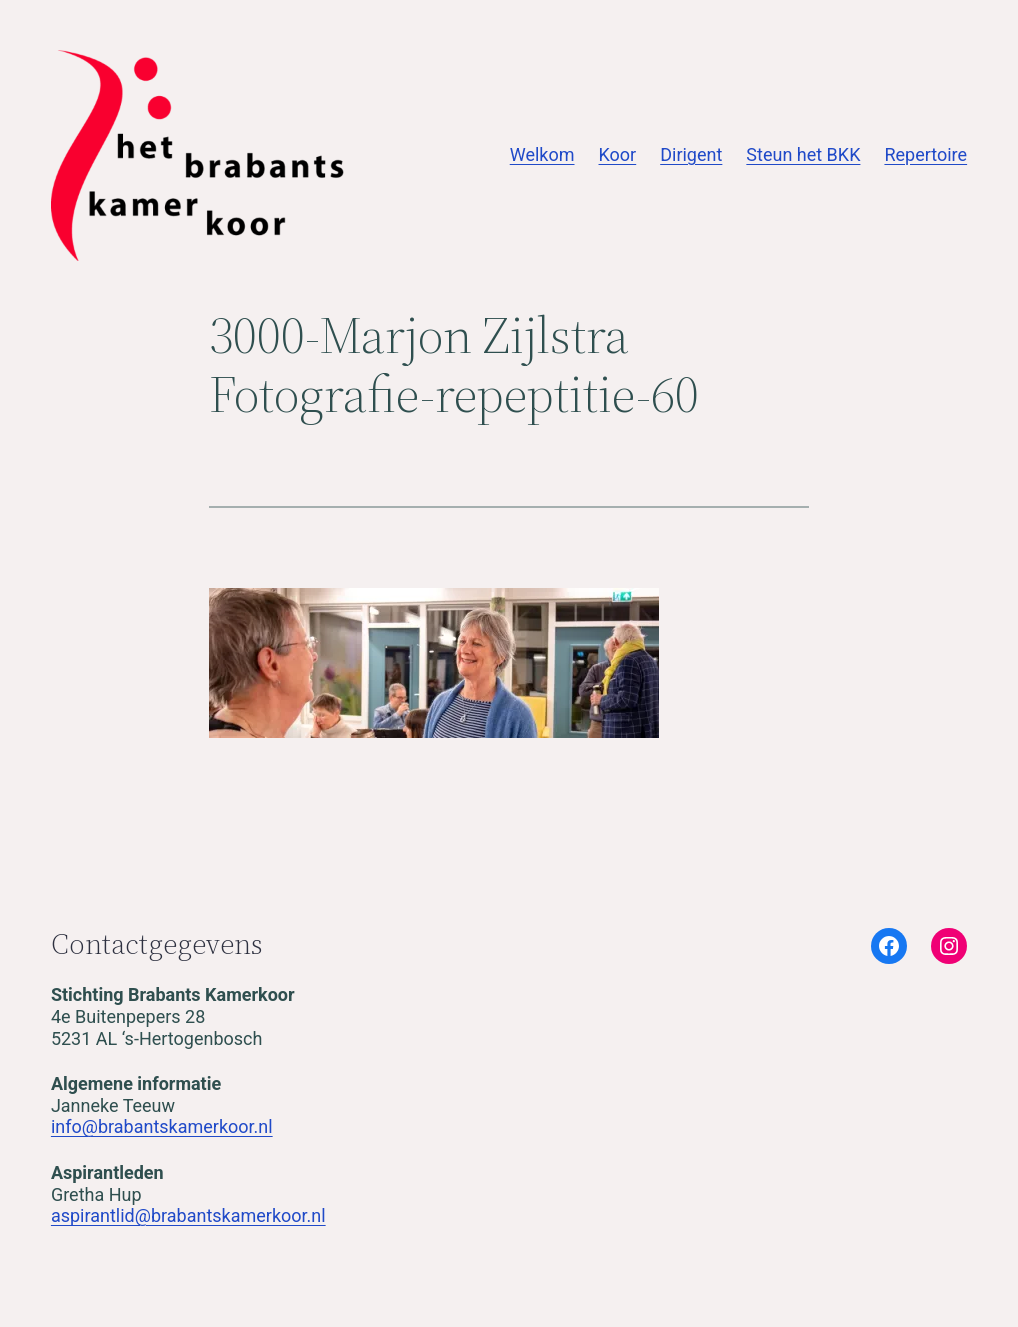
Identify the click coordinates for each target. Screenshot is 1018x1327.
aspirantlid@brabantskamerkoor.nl (188, 1215)
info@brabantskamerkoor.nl (162, 1126)
